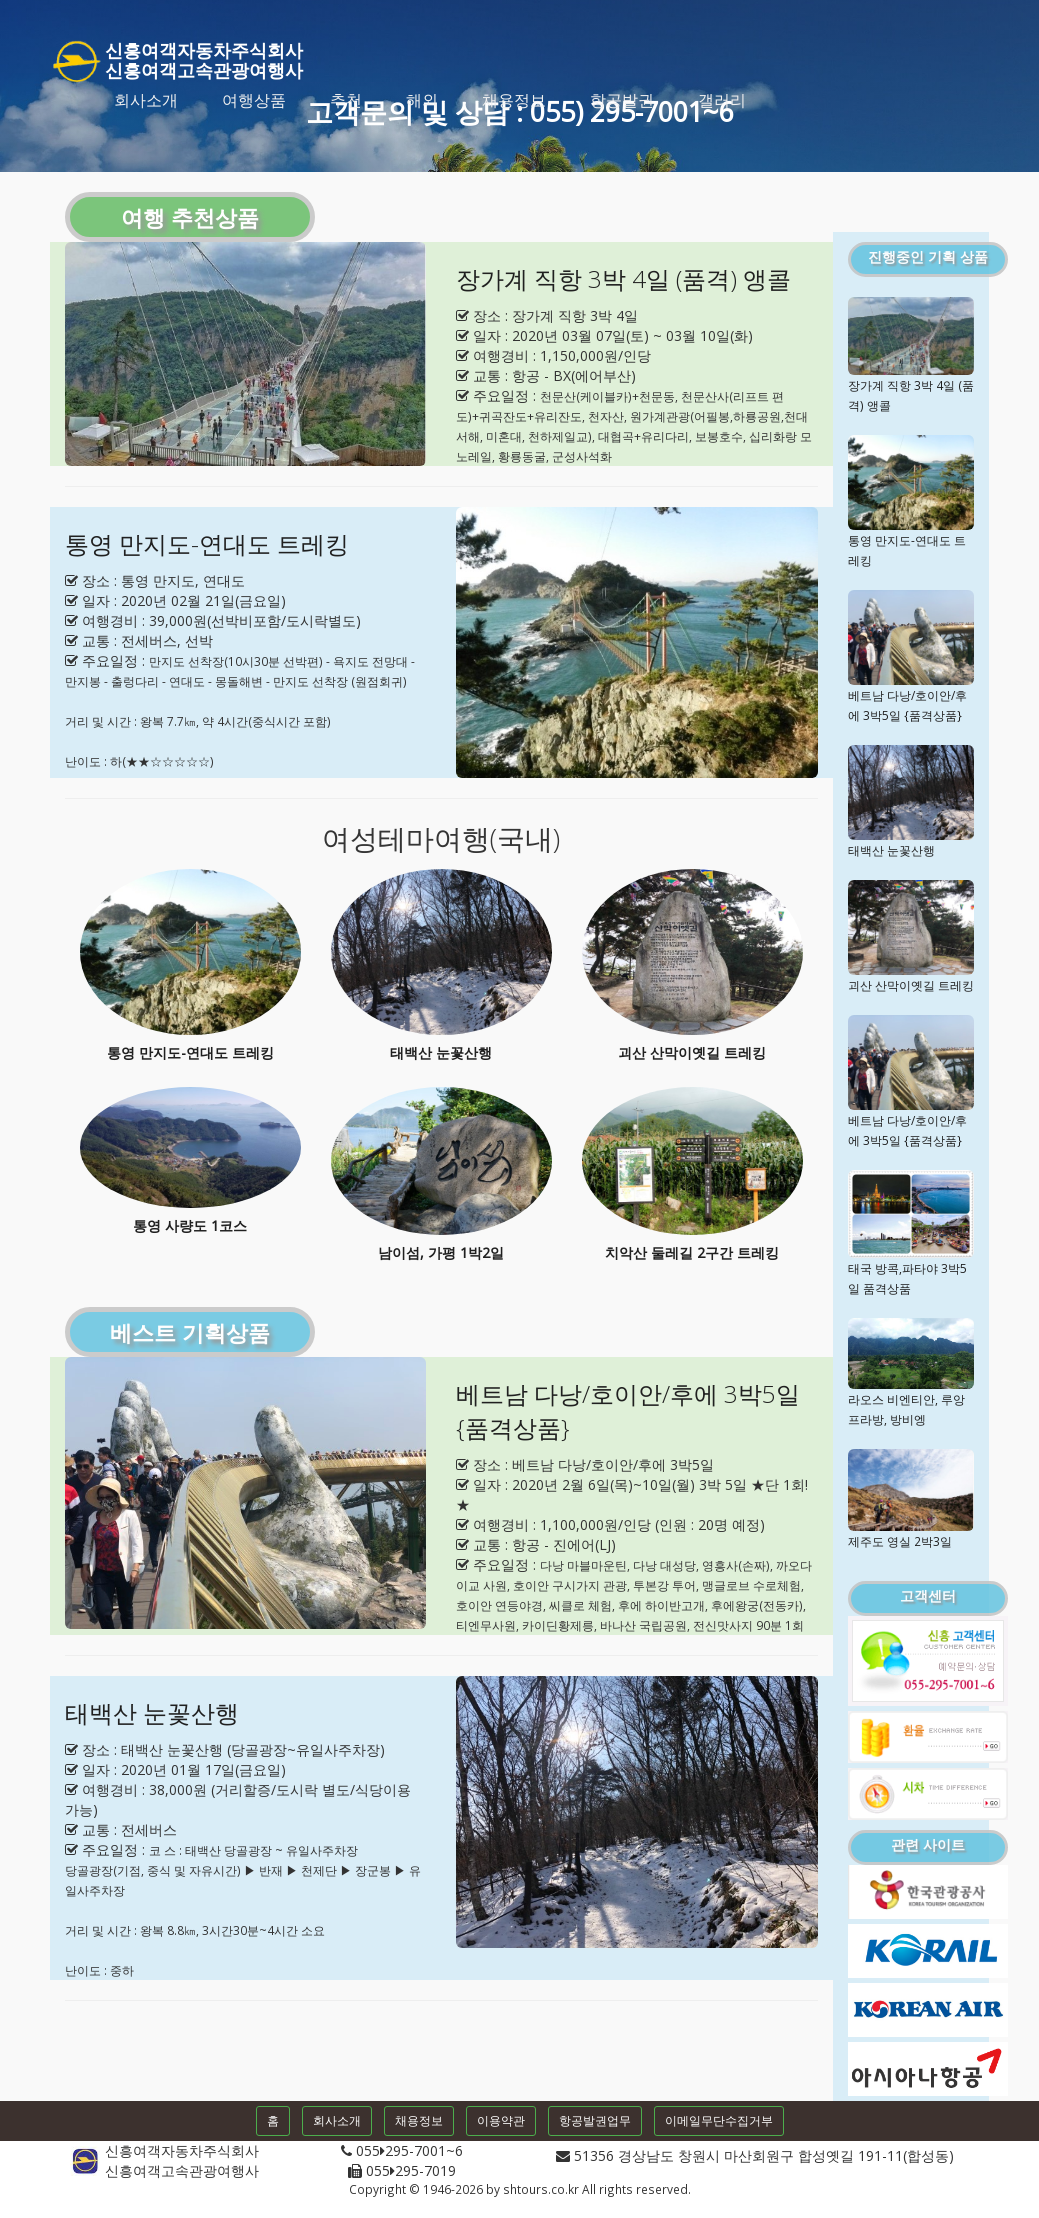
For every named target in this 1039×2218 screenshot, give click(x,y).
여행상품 (254, 100)
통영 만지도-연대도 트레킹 (207, 543)
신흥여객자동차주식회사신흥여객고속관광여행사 (176, 56)
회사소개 (146, 100)
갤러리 (722, 100)
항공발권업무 (595, 2120)
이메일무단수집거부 (719, 2120)
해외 (422, 100)
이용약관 (501, 2120)
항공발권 (622, 100)
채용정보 (514, 100)
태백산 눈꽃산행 (152, 1712)
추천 (346, 100)
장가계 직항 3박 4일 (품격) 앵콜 (623, 278)
